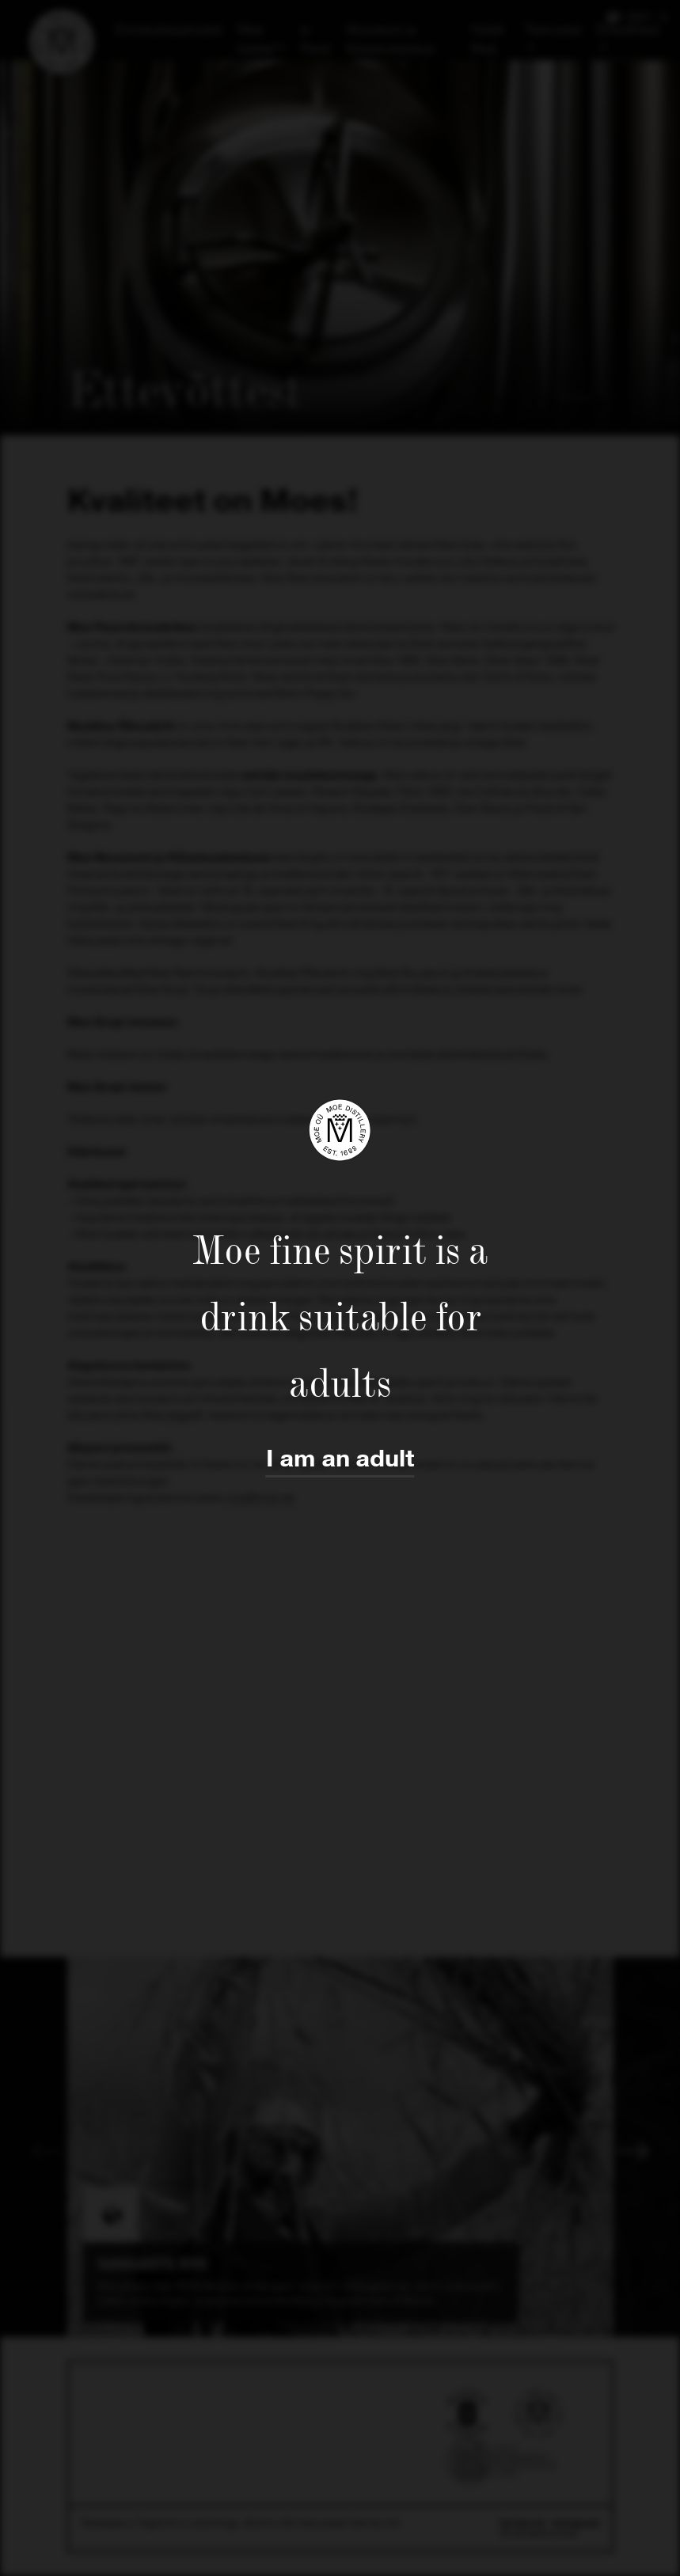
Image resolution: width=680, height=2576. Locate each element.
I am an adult (340, 1459)
